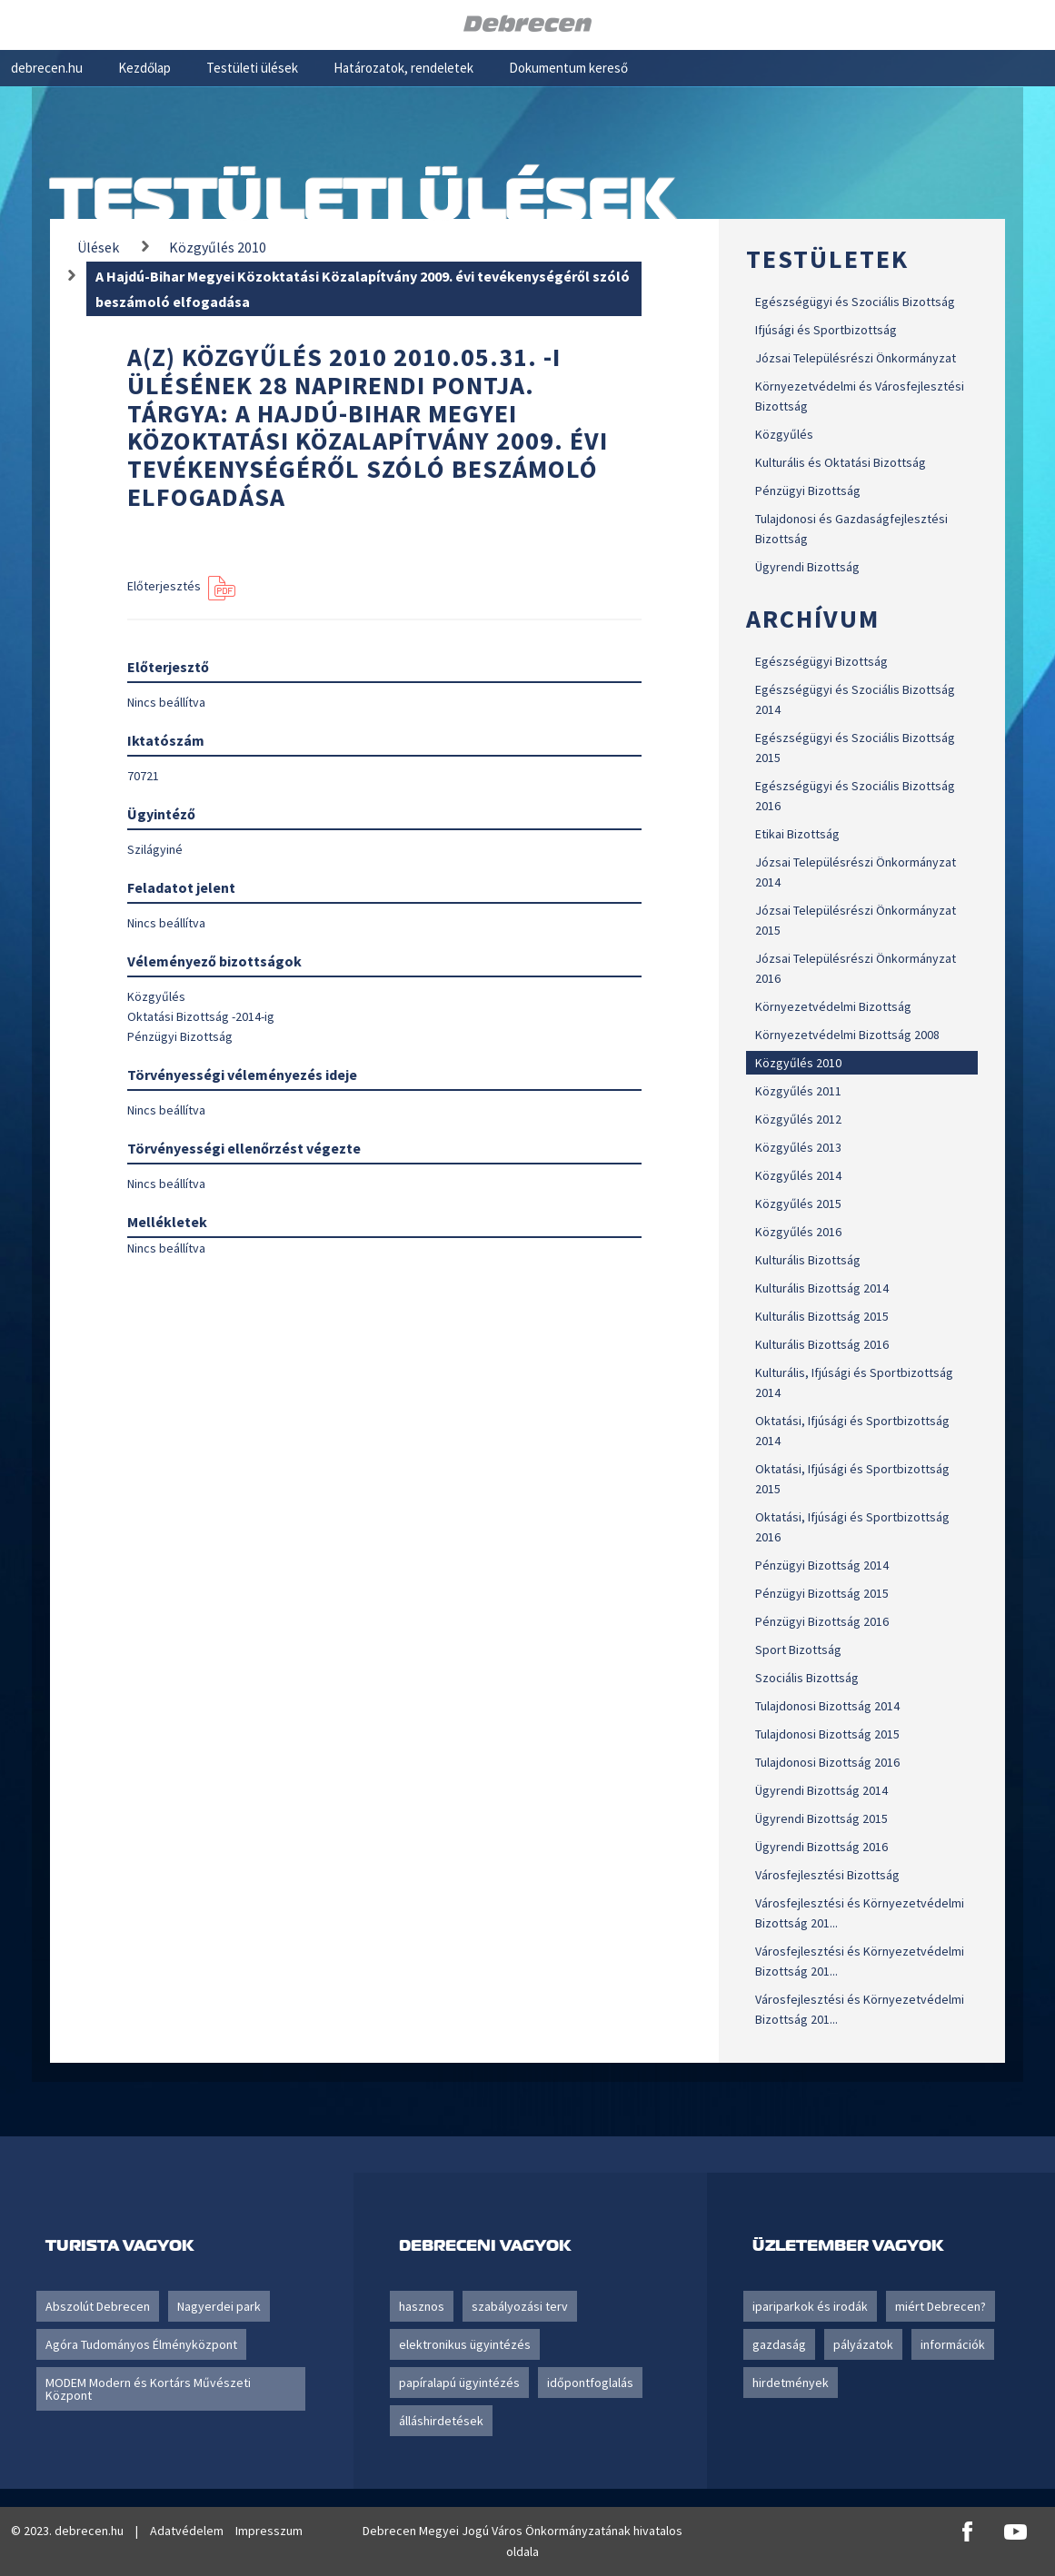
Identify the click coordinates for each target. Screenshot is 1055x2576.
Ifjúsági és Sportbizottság (826, 330)
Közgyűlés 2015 (798, 1203)
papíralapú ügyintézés (459, 2382)
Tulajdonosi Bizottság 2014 (827, 1706)
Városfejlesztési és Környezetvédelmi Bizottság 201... (859, 1913)
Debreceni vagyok (485, 2244)
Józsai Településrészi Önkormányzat (855, 358)
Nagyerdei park (219, 2306)
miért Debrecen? (940, 2306)
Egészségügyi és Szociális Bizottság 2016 (855, 796)
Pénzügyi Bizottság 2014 (822, 1565)
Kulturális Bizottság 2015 (822, 1316)
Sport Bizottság (798, 1649)
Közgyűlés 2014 (798, 1175)
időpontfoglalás (590, 2382)
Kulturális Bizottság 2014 (822, 1288)
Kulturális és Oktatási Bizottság (840, 462)
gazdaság (779, 2344)
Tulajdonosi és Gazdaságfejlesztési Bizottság (851, 528)
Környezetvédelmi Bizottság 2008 (847, 1034)
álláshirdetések (441, 2421)
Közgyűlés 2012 (798, 1119)
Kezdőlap (144, 67)
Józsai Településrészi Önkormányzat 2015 (855, 920)
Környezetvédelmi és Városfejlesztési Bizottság (859, 396)
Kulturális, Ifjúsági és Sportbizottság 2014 (854, 1382)
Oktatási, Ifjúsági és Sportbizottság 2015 (852, 1479)
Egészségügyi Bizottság (821, 661)
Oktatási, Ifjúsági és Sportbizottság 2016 (852, 1527)
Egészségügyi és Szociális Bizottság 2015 (855, 747)
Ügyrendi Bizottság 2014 (821, 1790)
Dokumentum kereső (568, 67)
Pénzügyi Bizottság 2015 (822, 1593)
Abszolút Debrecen (97, 2306)
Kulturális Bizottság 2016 (822, 1344)
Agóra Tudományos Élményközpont (141, 2344)
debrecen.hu (47, 67)
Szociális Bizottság (807, 1677)
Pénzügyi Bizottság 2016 (822, 1621)
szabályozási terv (520, 2306)
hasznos (421, 2306)
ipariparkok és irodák (810, 2306)
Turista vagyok (119, 2244)
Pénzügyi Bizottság (808, 490)
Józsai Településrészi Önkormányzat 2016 (855, 968)
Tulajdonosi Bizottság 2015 (827, 1734)
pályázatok (863, 2344)
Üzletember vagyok (847, 2244)
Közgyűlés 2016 (798, 1232)
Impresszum (269, 2530)
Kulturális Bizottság (808, 1260)
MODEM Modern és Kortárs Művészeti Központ (148, 2388)
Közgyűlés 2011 (798, 1091)
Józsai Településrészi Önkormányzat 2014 (855, 872)
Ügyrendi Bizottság (807, 567)
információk (953, 2344)
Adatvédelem (187, 2530)
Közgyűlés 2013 (798, 1147)
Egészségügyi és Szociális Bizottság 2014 (855, 699)
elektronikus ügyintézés (465, 2344)
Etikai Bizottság (797, 834)
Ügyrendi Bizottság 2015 (821, 1818)
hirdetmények (790, 2382)
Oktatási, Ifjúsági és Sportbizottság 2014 (852, 1430)
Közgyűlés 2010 (798, 1063)
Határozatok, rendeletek (403, 67)
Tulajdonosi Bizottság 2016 (827, 1762)
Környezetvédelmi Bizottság (833, 1006)
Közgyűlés (784, 434)
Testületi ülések (252, 67)
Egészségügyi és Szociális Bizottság (855, 301)
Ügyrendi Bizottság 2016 (821, 1846)
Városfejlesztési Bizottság (827, 1875)
